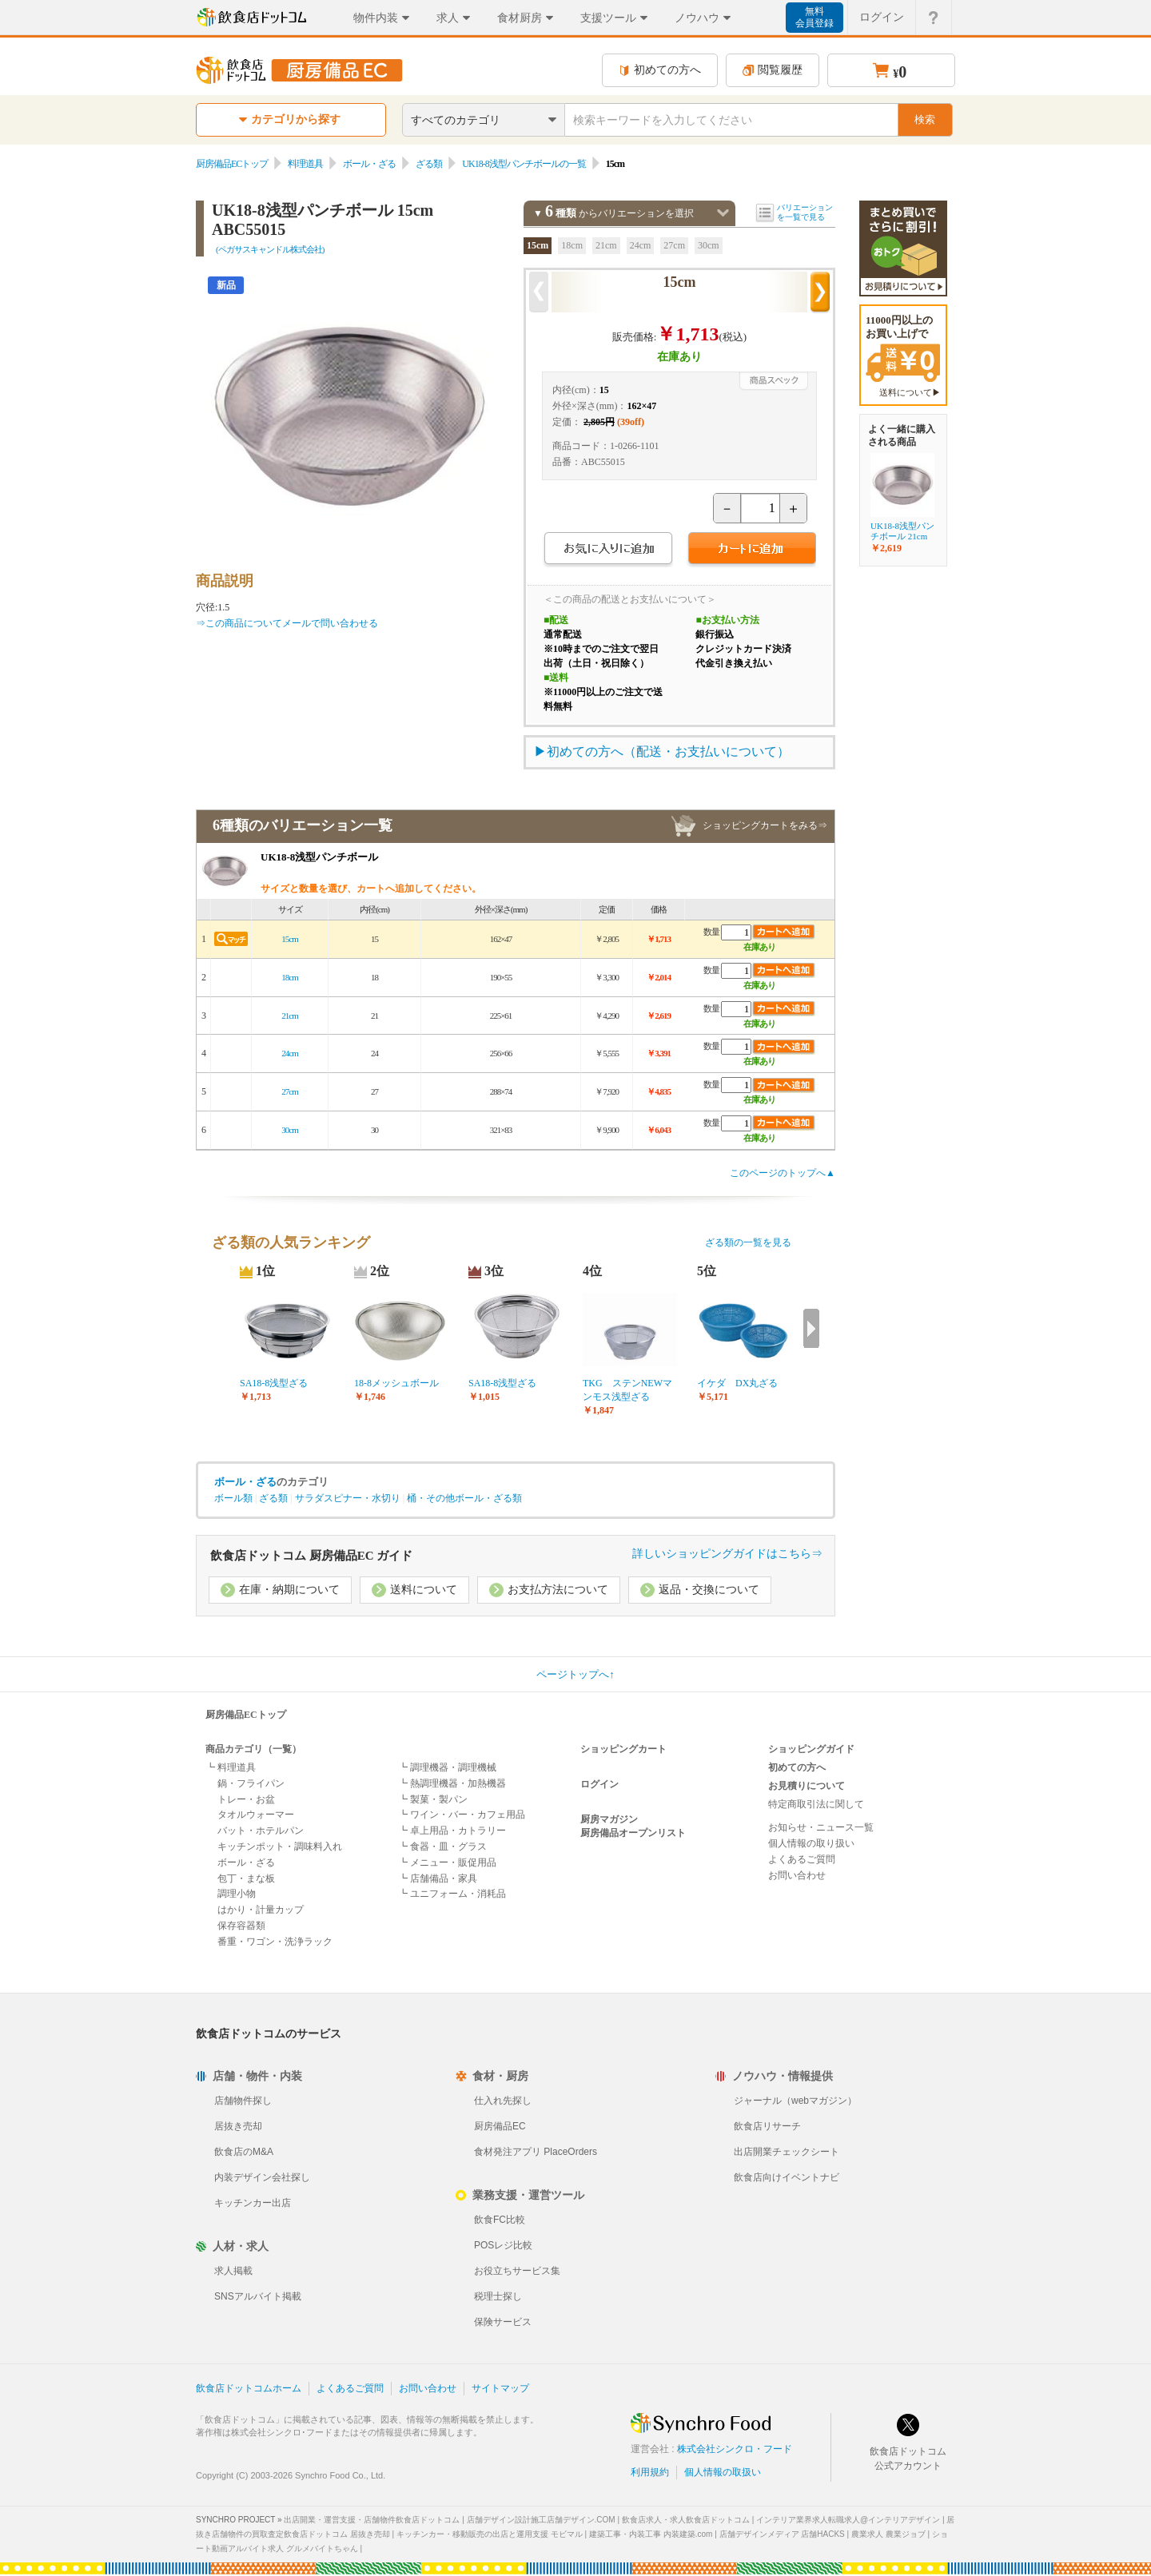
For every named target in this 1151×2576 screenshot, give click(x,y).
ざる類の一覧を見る (748, 1242)
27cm (674, 245)
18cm (572, 245)
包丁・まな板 (246, 1878)
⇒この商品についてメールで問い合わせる (287, 623)
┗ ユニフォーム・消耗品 (452, 1893)
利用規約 (650, 2472)
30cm (708, 245)
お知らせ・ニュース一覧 (821, 1827)
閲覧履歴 (773, 70)
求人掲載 (233, 2270)
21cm (606, 245)
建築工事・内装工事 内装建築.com (650, 2534)
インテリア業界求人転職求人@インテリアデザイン (848, 2519)
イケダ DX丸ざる (737, 1383)
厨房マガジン (609, 1819)
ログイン (599, 1784)
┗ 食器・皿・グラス (442, 1846)
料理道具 (305, 163)
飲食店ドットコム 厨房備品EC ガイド (311, 1555)
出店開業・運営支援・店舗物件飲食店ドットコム (372, 2519)
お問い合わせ (797, 1875)
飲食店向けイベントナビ (786, 2177)
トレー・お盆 (246, 1799)
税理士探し (498, 2296)
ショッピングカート (623, 1749)
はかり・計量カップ (260, 1909)
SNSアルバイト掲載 (257, 2296)
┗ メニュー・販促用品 (447, 1862)
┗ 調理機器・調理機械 (447, 1767)
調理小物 (236, 1893)
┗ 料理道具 (230, 1767)
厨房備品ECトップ (232, 163)
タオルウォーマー (255, 1814)
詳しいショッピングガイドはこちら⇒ (727, 1554)
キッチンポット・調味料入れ (279, 1846)
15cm (537, 245)
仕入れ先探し (503, 2100)
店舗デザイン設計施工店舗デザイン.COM (541, 2519)
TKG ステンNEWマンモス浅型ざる (627, 1389)
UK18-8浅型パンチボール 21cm (902, 531)
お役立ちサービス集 (517, 2270)
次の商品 (820, 292)
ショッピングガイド (811, 1749)
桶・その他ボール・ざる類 (464, 1498)
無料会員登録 (814, 17)
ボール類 (233, 1498)
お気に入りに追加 (608, 550)
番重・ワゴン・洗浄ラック (275, 1941)
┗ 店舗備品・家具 (437, 1878)
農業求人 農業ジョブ (888, 2534)
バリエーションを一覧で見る (805, 212)
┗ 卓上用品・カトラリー (452, 1830)
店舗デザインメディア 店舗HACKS (782, 2534)
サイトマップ (500, 2388)
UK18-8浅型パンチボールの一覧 (523, 163)
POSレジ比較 (503, 2245)
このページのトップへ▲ (782, 1173)
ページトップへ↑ (575, 1674)
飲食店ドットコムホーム (248, 2388)
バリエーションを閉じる (723, 213)
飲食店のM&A (243, 2151)
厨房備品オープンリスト (633, 1833)
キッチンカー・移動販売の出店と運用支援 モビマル (489, 2534)
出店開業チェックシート (786, 2151)
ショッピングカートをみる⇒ (765, 825)
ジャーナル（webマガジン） (795, 2100)
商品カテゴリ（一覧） (253, 1749)
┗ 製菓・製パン (433, 1799)
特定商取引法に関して (816, 1804)
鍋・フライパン (251, 1783)
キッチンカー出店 (252, 2202)
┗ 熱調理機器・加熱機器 (452, 1783)
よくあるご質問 (801, 1859)
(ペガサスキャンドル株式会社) (270, 249)
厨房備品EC (500, 2126)
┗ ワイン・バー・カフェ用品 (461, 1814)
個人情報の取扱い (722, 2472)
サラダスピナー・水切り (347, 1498)
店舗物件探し (243, 2100)
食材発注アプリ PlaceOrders (535, 2151)
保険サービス (503, 2322)
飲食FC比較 (499, 2219)
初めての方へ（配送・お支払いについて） (668, 751)
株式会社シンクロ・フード (734, 2449)
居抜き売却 (238, 2126)
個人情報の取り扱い (811, 1843)
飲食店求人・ (686, 2519)
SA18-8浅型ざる (274, 1383)
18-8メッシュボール (396, 1383)
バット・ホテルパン (260, 1830)
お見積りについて (806, 1785)
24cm (640, 245)
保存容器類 (241, 1925)
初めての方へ (660, 70)
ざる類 (429, 163)
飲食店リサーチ (767, 2126)
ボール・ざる (369, 163)
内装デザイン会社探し (262, 2177)
